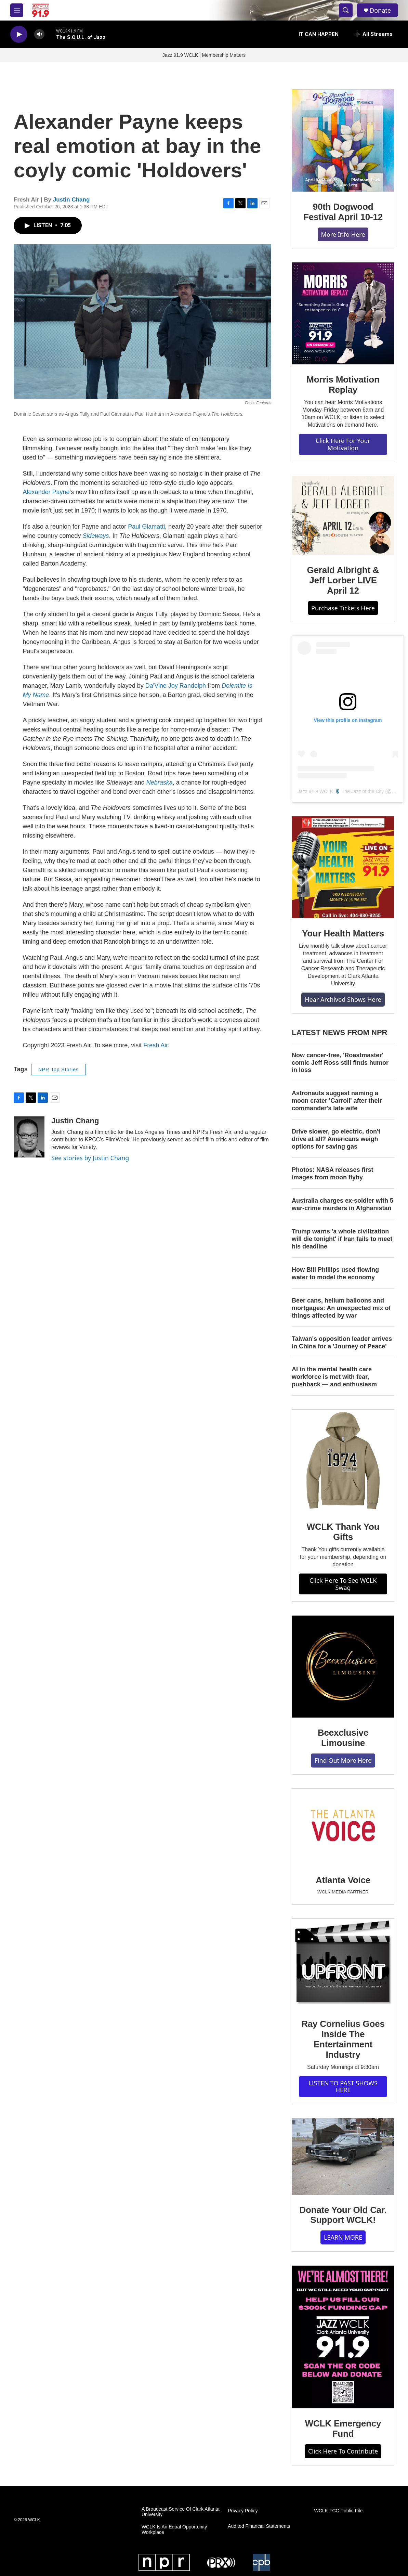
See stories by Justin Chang (90, 1158)
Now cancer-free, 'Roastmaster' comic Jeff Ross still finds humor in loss (340, 1063)
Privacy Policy (243, 2510)
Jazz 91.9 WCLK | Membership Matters (204, 55)
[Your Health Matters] (343, 867)
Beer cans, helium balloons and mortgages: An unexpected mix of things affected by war (341, 1308)
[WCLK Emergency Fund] (343, 2337)
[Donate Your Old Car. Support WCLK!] (343, 2156)
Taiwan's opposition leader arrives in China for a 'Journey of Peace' (342, 1342)
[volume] (39, 34)
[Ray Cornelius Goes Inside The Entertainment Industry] (343, 1964)
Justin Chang (71, 199)
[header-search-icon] (346, 10)
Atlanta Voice (343, 1880)
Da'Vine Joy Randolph (175, 685)
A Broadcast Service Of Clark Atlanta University (181, 2512)
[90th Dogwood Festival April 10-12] (343, 141)
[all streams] (373, 34)
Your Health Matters (343, 933)
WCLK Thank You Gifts (343, 1532)
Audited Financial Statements (259, 2526)
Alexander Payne (46, 492)
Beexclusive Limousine (343, 1737)
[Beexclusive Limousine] (343, 1667)
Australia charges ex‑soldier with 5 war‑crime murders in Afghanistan (342, 1204)
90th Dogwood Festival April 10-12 (343, 212)
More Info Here (343, 234)
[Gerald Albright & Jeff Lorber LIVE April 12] (343, 515)
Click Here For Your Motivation (343, 444)
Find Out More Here (342, 1760)
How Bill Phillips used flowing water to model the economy (335, 1273)
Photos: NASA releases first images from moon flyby (332, 1173)
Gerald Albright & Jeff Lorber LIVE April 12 (343, 580)
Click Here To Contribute (343, 2451)
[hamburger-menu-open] (16, 10)
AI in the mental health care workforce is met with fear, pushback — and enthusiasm (334, 1377)
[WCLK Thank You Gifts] (343, 1461)
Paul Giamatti (146, 526)
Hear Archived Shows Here (343, 999)
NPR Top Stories (58, 1069)
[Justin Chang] (29, 1136)
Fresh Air (155, 1045)
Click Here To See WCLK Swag (343, 1584)
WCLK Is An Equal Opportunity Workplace (174, 2529)
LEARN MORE (343, 2237)
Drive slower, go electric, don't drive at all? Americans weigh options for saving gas (336, 1139)
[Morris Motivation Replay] (343, 313)
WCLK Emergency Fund (343, 2428)
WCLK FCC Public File (338, 2510)
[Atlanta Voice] (343, 1827)
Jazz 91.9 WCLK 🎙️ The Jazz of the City (341, 791)
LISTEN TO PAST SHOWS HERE (343, 2086)
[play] (18, 34)
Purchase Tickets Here (343, 608)
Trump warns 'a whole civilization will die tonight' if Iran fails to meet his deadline (342, 1239)
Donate (380, 10)
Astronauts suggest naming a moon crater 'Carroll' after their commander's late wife (337, 1101)
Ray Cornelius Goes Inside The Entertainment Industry (342, 2039)
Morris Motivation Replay (342, 384)
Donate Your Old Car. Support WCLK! (342, 2215)
